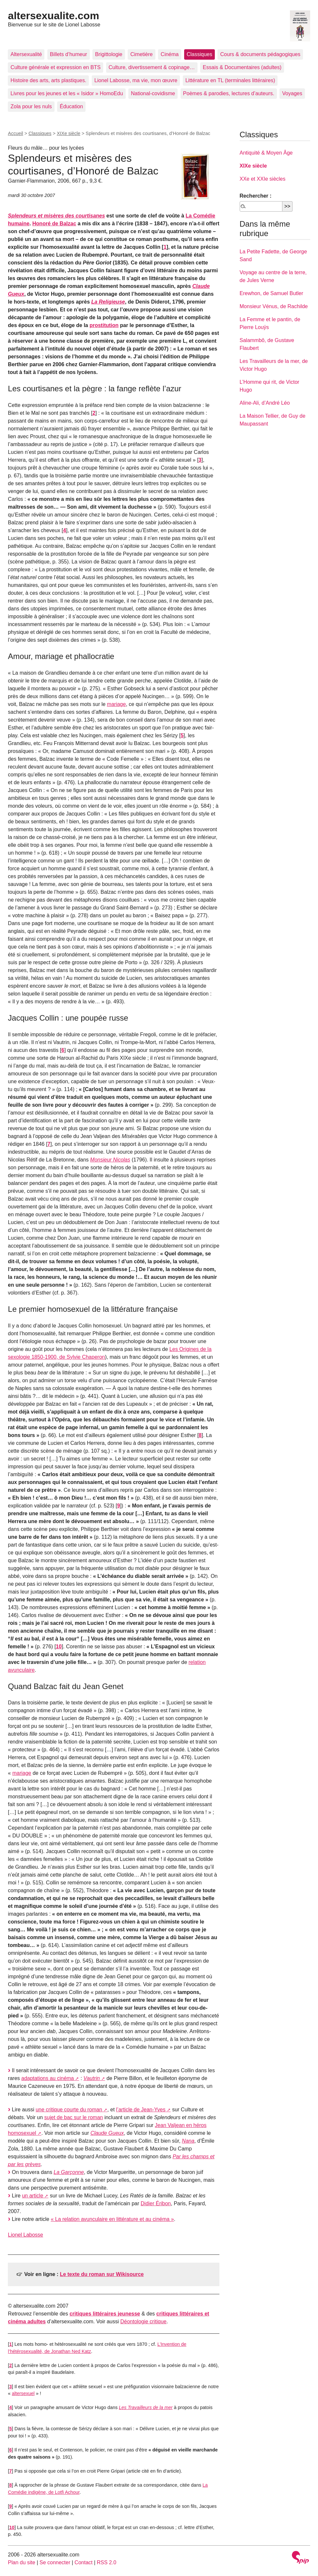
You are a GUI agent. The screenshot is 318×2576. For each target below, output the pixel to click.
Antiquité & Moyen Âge (266, 153)
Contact (83, 2562)
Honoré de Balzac (54, 223)
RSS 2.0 (107, 2562)
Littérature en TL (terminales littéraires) (230, 80)
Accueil (15, 133)
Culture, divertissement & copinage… (152, 67)
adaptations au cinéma (47, 2078)
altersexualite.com (53, 16)
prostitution (104, 325)
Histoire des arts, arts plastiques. (48, 80)
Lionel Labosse (25, 2235)
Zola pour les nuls (31, 106)
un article (32, 2195)
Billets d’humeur (68, 54)
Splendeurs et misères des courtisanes (56, 215)
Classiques (199, 54)
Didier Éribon (156, 2203)
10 (59, 1646)
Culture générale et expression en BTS (55, 67)
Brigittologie (108, 54)
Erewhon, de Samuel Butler (271, 293)
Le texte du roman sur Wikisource (102, 2274)
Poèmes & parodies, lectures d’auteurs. (228, 93)
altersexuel (23, 2393)
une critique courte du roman (69, 2109)
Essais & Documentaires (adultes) (242, 67)
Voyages (292, 93)
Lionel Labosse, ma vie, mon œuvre (135, 80)
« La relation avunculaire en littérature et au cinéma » (112, 2219)
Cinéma (170, 54)
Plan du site (21, 2562)
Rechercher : (256, 196)
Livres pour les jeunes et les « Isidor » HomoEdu (66, 93)
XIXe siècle (68, 133)
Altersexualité (26, 54)
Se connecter (55, 2562)
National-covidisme (153, 93)
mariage (116, 704)
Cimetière (141, 54)
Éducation (71, 106)
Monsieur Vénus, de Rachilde (274, 306)
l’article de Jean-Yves (141, 2109)
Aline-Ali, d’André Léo (265, 403)
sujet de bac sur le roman (73, 2117)
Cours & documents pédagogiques (260, 54)
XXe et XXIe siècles (263, 179)
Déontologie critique (143, 2321)
